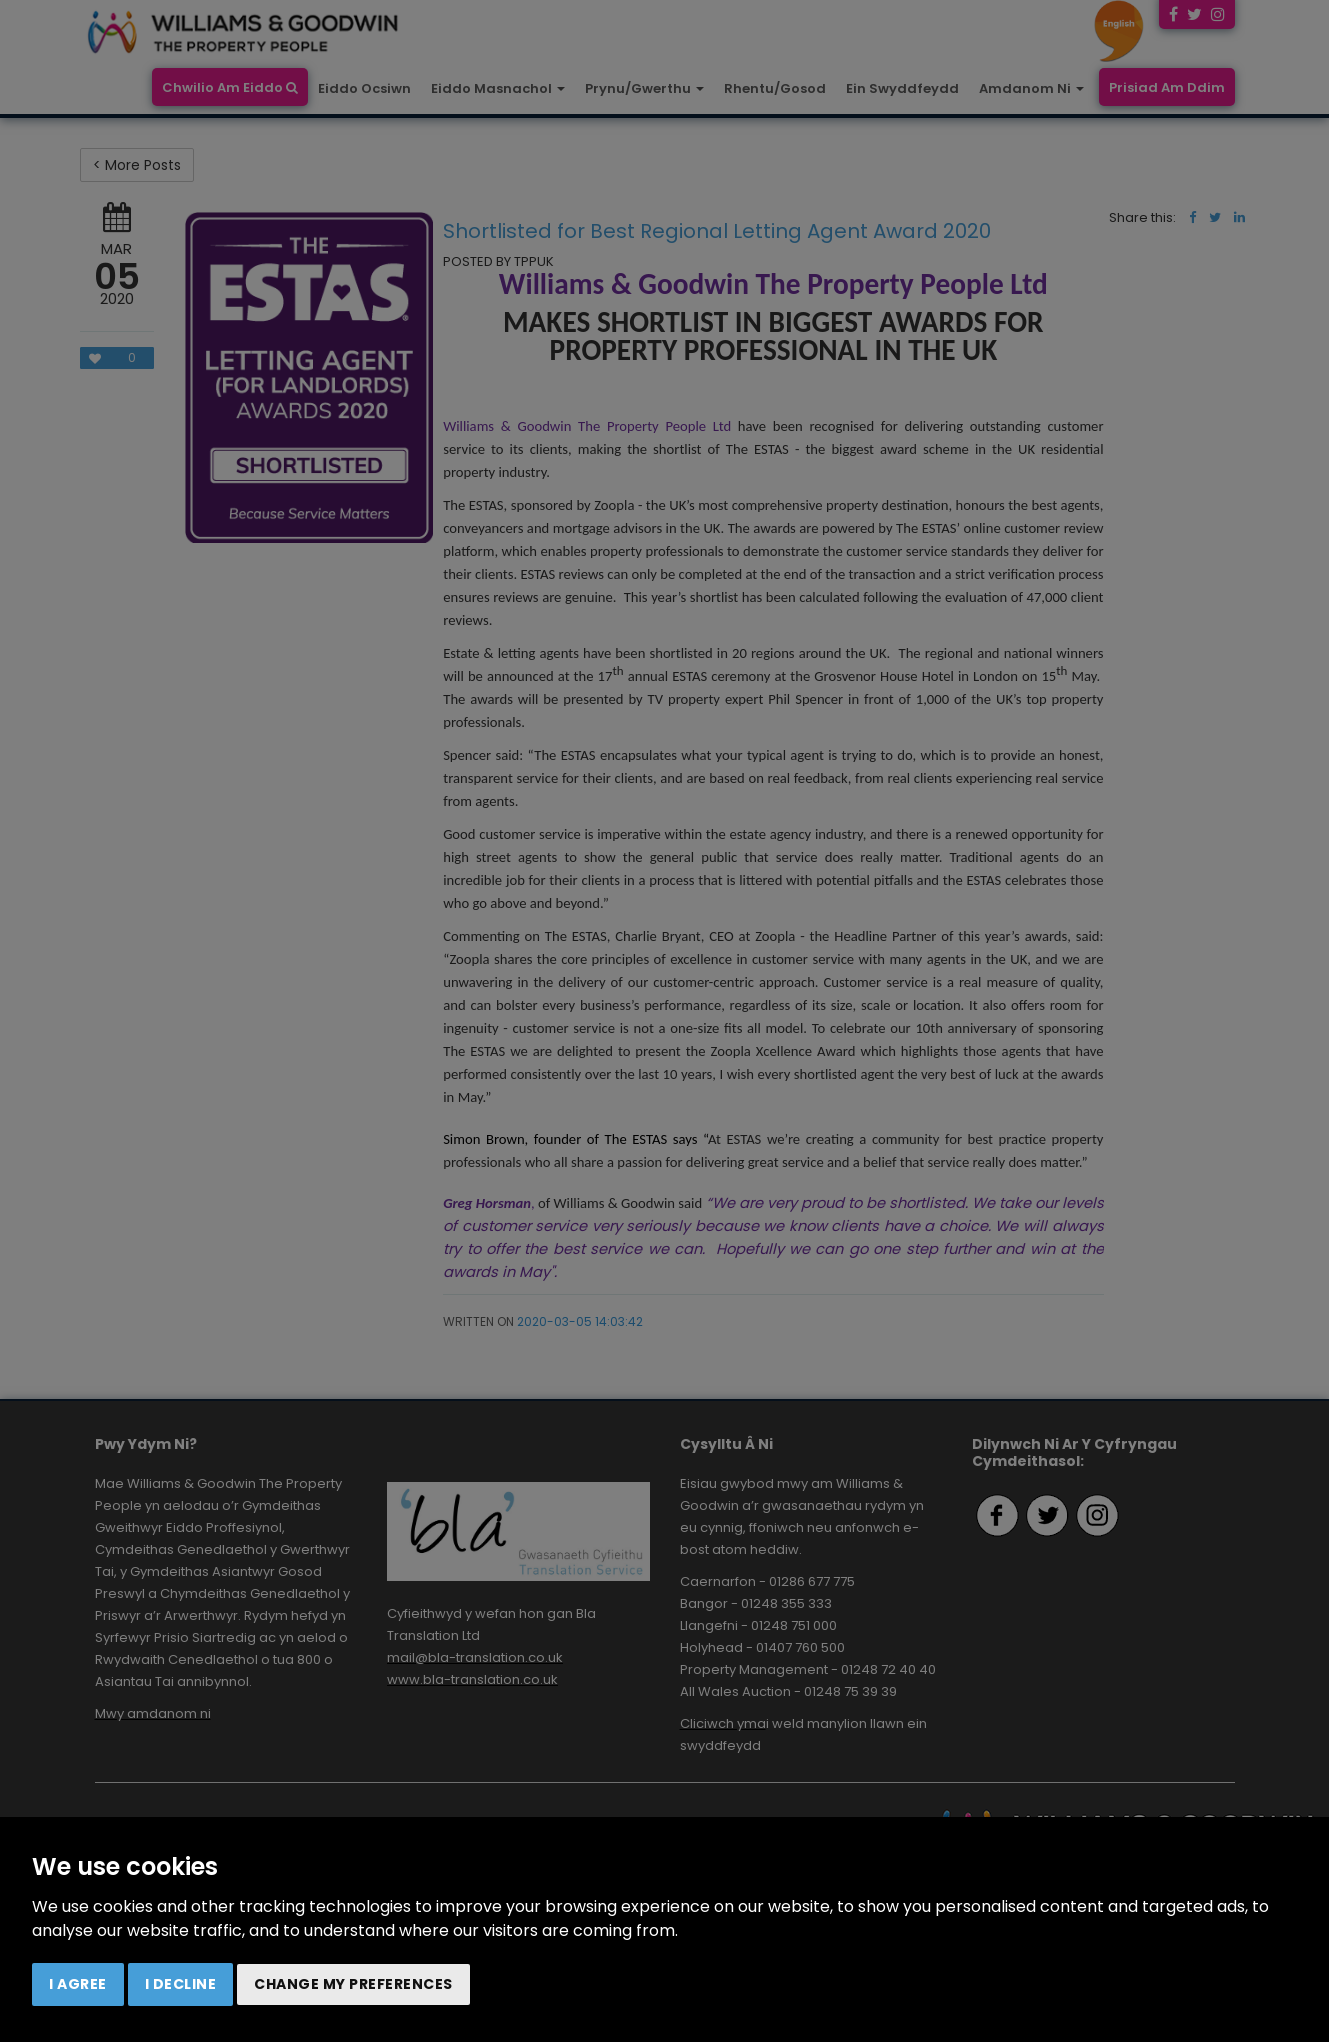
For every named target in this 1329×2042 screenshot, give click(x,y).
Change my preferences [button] (353, 1984)
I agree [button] (78, 1984)
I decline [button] (181, 1984)
